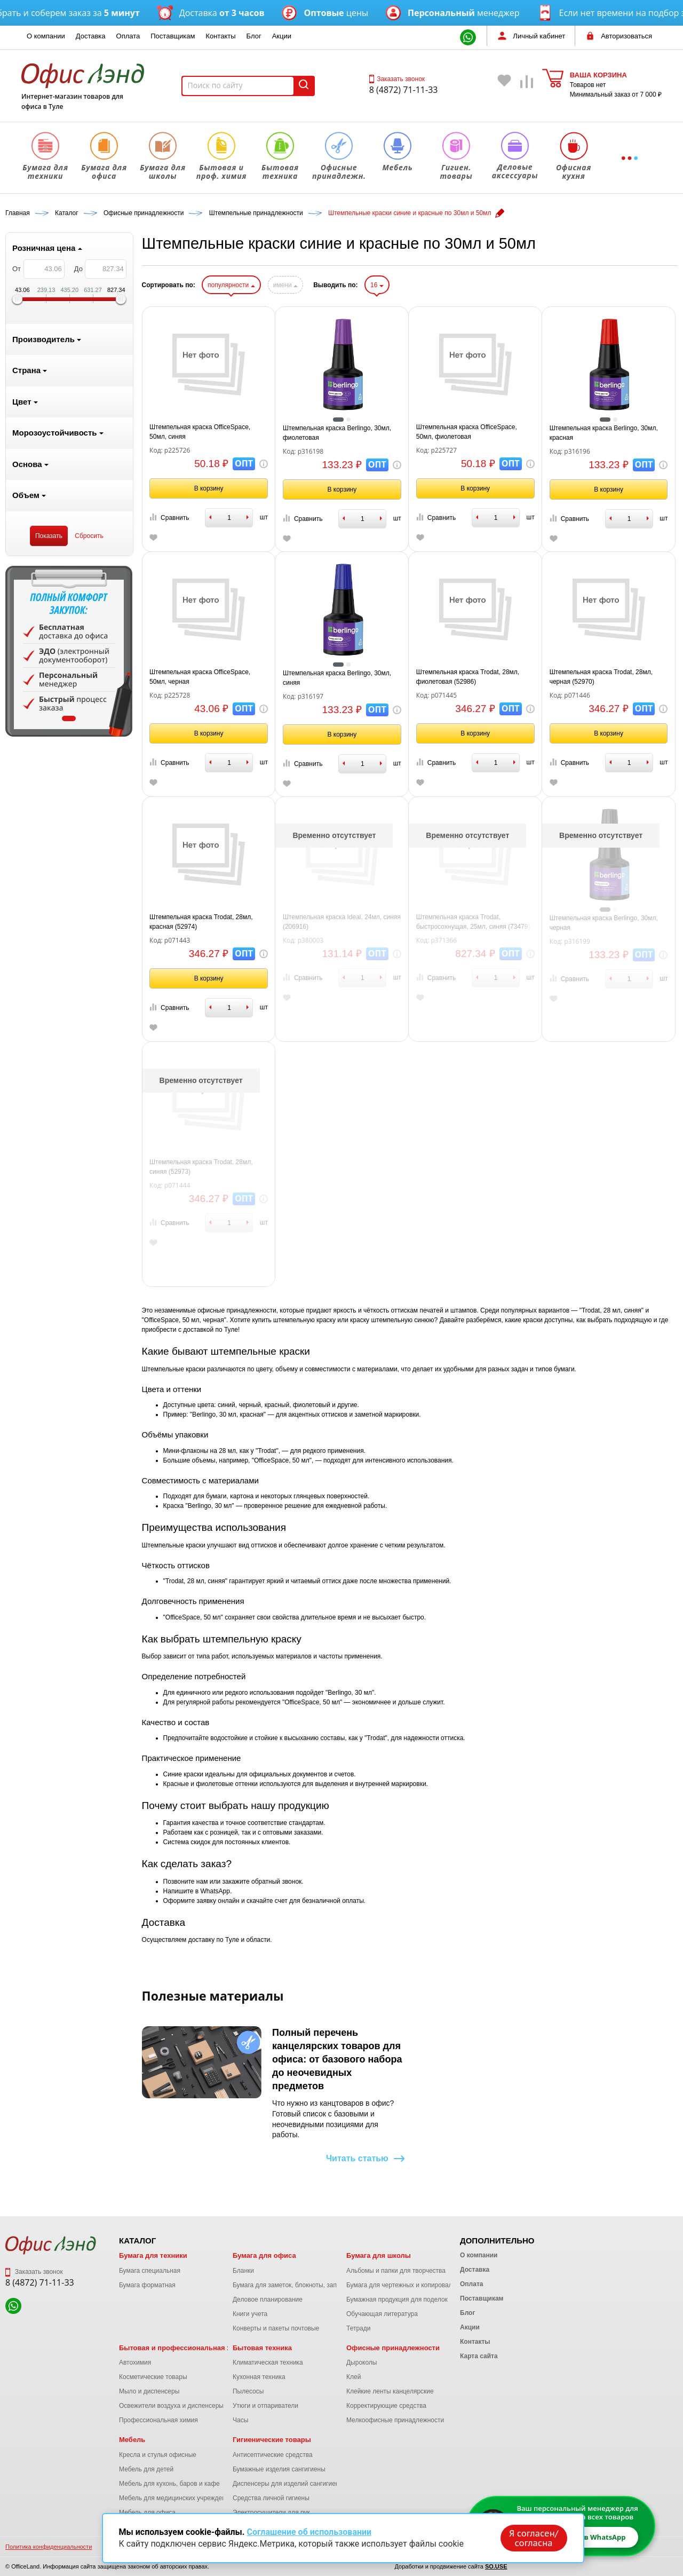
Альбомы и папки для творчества (396, 2270)
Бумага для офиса (264, 2255)
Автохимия (135, 2362)
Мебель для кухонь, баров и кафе (169, 2483)
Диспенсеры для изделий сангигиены (288, 2483)
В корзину (209, 488)
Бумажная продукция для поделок (397, 2299)
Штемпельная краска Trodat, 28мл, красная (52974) (200, 921)
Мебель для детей (146, 2469)
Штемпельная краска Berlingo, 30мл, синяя (337, 677)
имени (285, 285)
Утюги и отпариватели (265, 2405)
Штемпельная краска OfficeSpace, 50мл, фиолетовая (466, 431)
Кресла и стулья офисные (157, 2455)
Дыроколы (361, 2362)
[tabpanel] (68, 651)
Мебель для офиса (147, 2512)
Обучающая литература (382, 2314)
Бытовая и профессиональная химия (184, 2348)
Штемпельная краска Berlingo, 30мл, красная (604, 432)
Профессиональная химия (158, 2420)
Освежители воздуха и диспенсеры (171, 2405)
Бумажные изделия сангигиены (279, 2469)
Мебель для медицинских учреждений (176, 2498)
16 (377, 285)
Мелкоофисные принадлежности (395, 2420)
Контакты (220, 36)
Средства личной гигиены (271, 2498)
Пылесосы (248, 2391)
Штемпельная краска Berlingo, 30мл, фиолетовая (337, 432)
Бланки (243, 2270)
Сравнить (169, 517)
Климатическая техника (268, 2362)
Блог (254, 36)
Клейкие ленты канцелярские (390, 2391)
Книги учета (250, 2314)
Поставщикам (172, 36)
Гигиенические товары (272, 2440)
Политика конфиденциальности (48, 2546)
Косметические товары (153, 2377)
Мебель (132, 2440)
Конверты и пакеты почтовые (276, 2328)
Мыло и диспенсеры (149, 2391)
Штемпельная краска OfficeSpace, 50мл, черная (199, 676)
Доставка (91, 36)
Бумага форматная (147, 2285)
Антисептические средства (273, 2455)
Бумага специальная (149, 2270)
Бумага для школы (378, 2255)
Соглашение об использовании (309, 2532)
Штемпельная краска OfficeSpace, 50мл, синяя (199, 431)
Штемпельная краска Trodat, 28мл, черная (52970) (601, 676)
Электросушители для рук (271, 2512)
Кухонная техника (259, 2377)
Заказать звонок (397, 79)
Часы (240, 2420)
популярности (231, 285)
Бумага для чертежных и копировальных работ (416, 2285)
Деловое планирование (268, 2299)
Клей (353, 2377)
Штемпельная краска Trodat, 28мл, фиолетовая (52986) (467, 676)
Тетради (358, 2328)
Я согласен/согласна (533, 2538)
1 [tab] (69, 718)
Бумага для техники (153, 2255)
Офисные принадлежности (393, 2348)
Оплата (128, 36)
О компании (46, 36)
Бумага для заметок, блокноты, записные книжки (305, 2285)
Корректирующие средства (386, 2405)
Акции (281, 36)
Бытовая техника (262, 2348)
